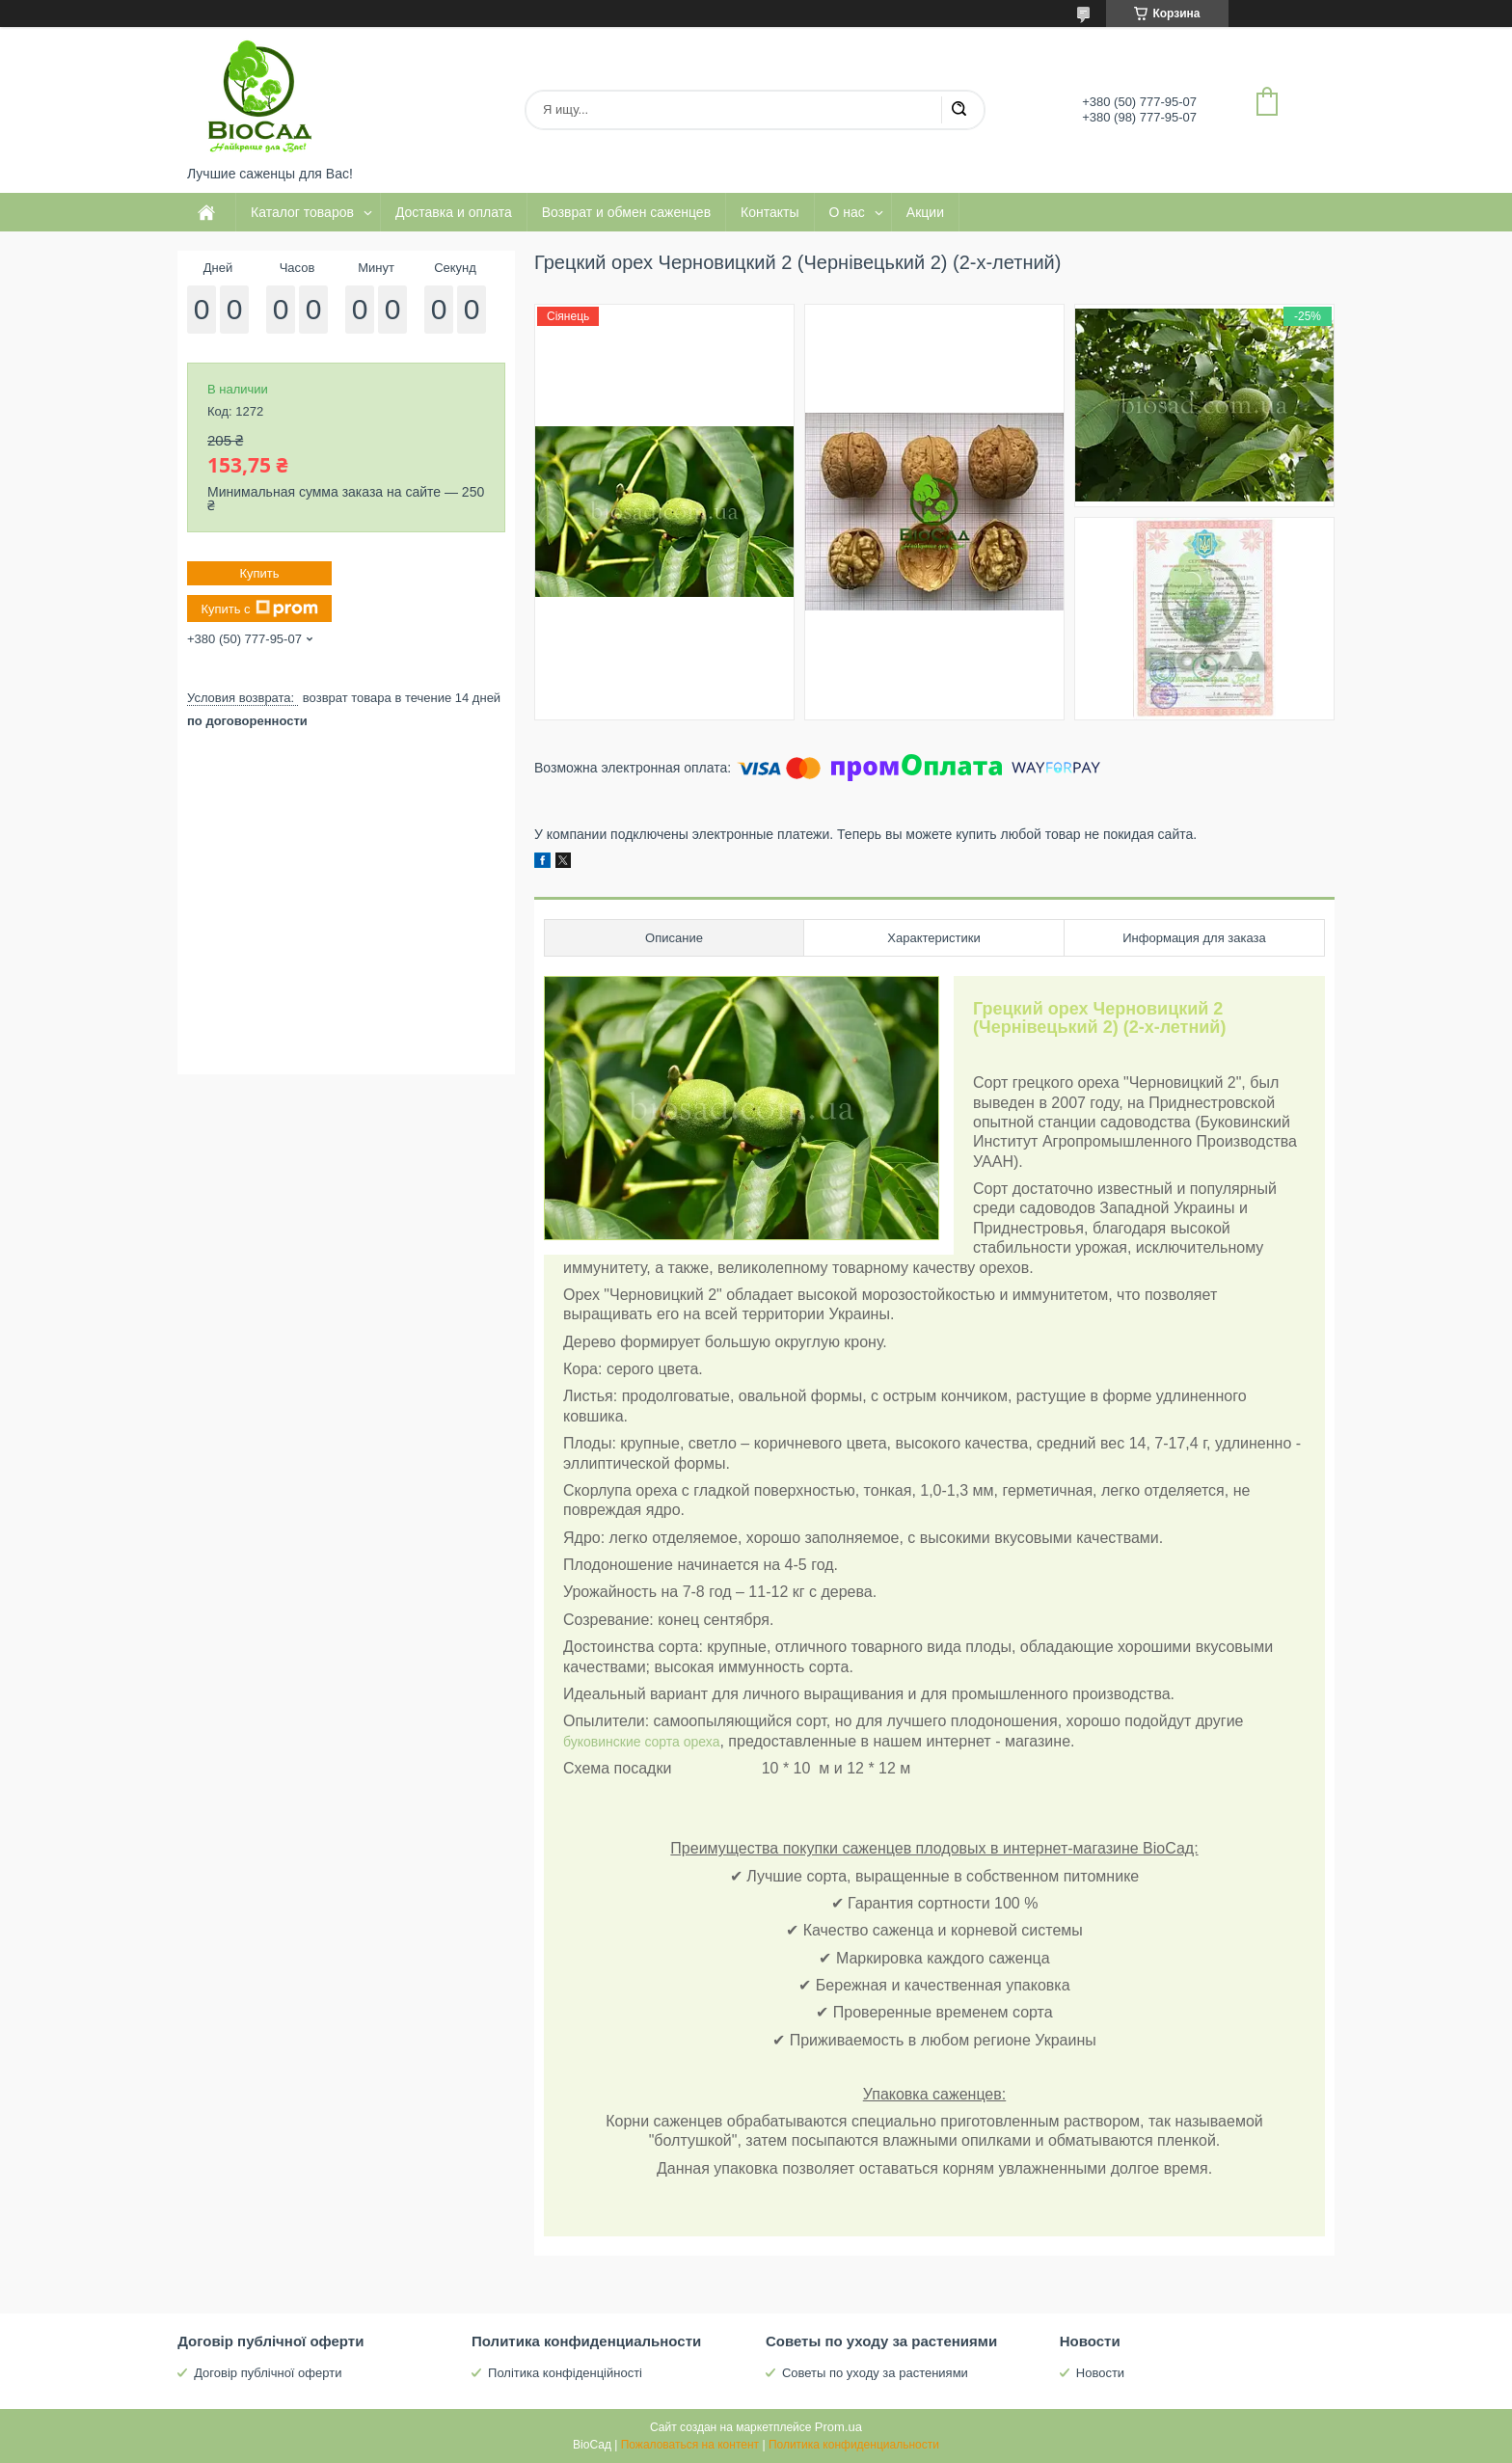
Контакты (769, 212)
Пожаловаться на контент (690, 2444)
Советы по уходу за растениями (875, 2373)
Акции (925, 212)
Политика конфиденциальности (854, 2444)
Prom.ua (838, 2427)
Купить (259, 573)
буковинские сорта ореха (641, 1741)
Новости (1100, 2373)
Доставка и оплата (453, 212)
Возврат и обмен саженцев (626, 212)
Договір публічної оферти (267, 2373)
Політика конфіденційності (565, 2373)
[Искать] (958, 109)
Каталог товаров (302, 212)
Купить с (259, 608)
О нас (847, 212)
